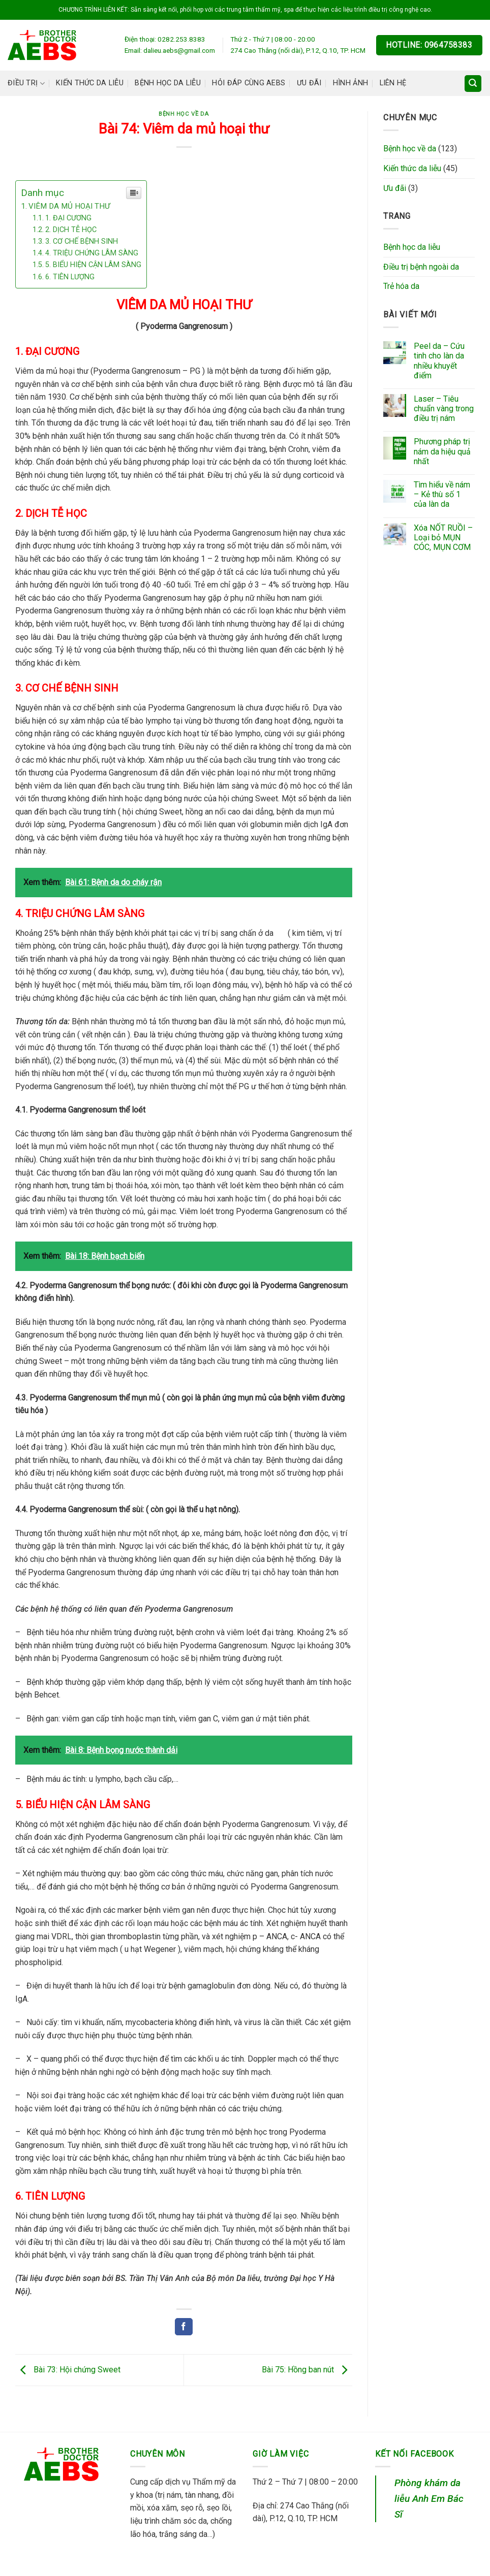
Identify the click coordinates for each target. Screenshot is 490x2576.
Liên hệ (393, 83)
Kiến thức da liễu (90, 83)
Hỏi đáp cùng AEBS (248, 83)
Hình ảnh (350, 83)
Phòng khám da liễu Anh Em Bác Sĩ (429, 2498)
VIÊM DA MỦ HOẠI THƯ (69, 206)
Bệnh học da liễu (168, 83)
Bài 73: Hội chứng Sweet (67, 2369)
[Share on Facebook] (183, 2326)
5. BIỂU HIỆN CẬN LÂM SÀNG (93, 264)
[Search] (473, 83)
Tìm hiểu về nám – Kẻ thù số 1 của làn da (442, 494)
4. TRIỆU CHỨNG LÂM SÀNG (91, 253)
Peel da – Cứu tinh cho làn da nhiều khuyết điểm (439, 360)
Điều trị (26, 83)
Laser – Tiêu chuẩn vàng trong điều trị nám (444, 408)
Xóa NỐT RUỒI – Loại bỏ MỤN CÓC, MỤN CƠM (443, 537)
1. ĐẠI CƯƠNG (68, 218)
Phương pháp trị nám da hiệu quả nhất (442, 451)
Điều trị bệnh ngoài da (421, 267)
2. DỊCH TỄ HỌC (71, 229)
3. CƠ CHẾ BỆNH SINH (81, 241)
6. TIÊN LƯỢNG (70, 277)
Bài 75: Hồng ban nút (307, 2369)
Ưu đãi (309, 83)
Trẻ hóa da (401, 286)
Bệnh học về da (184, 114)
